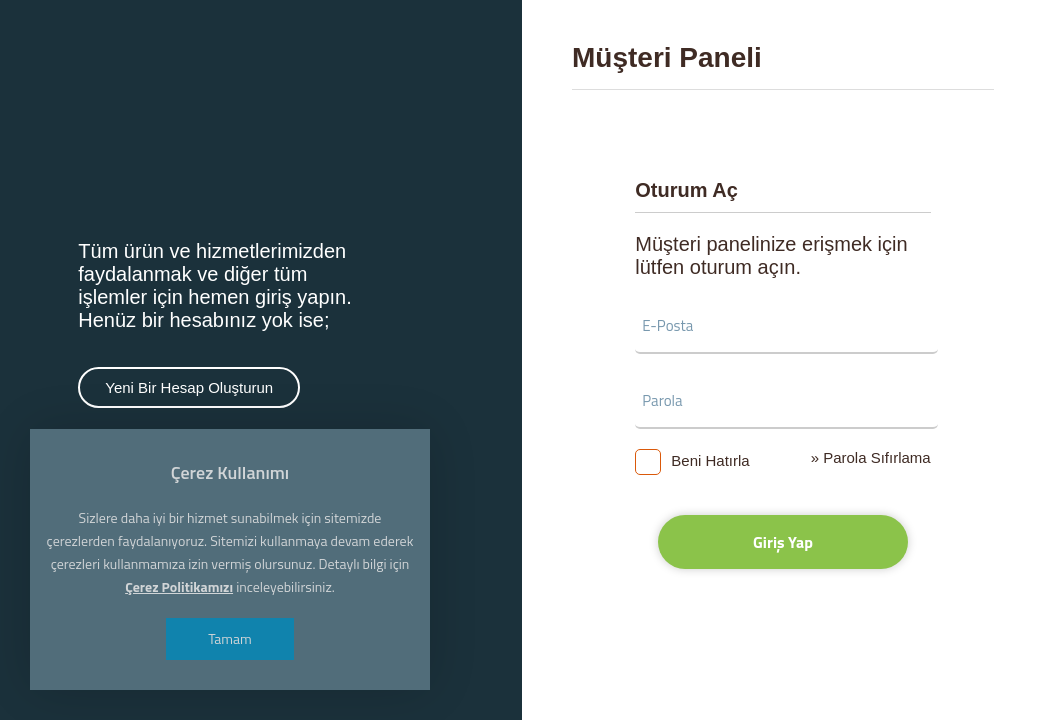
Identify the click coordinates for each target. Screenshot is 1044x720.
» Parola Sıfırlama (871, 457)
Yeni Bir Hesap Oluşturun (189, 387)
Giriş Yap (783, 542)
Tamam (230, 638)
